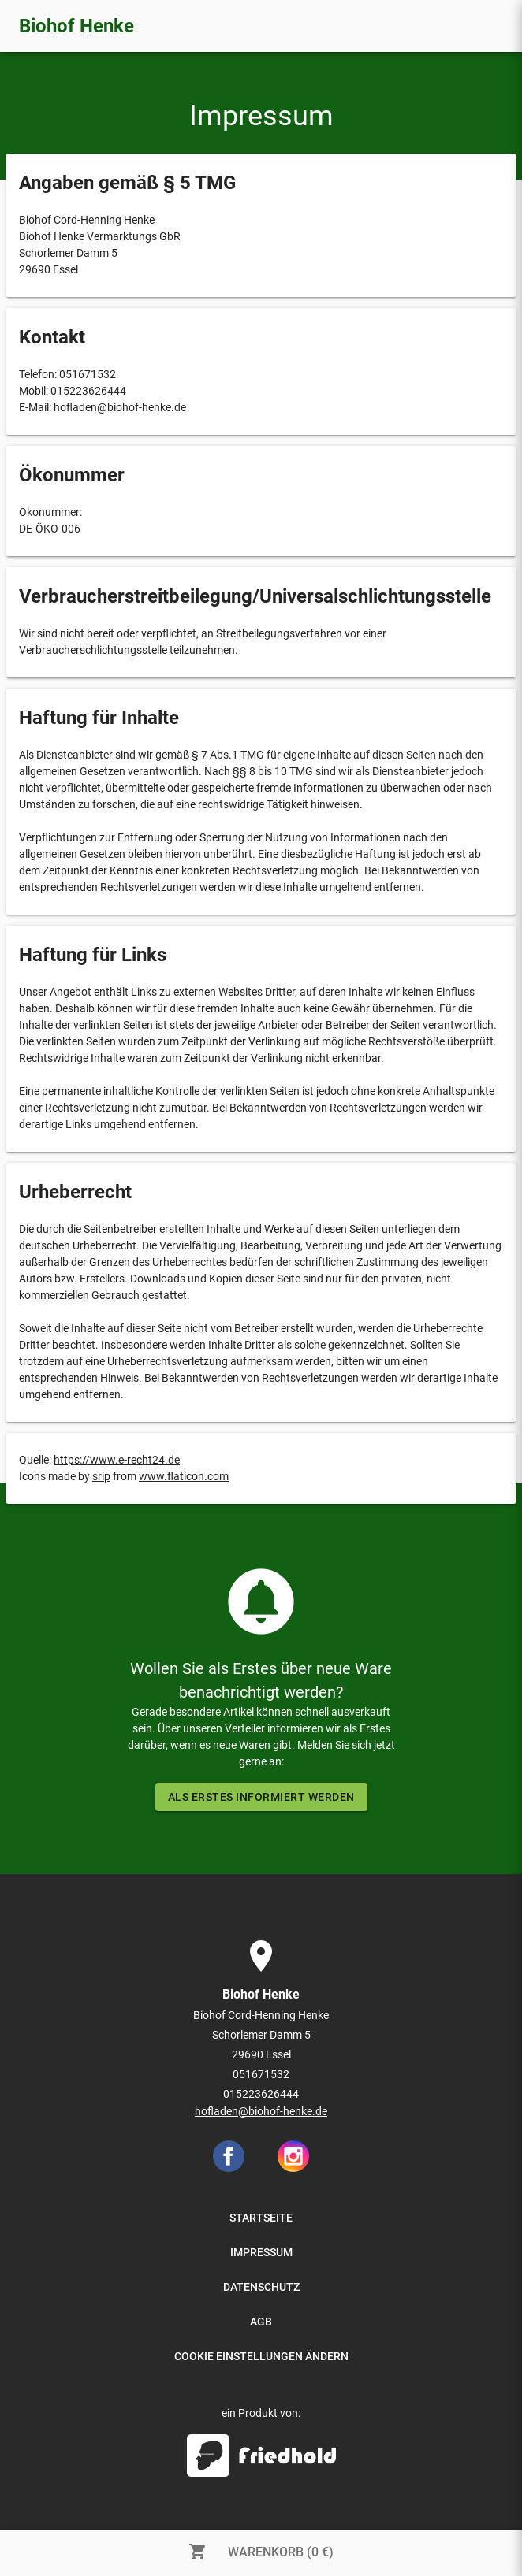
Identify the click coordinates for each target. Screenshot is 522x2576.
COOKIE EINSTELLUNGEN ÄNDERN (261, 2356)
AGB (261, 2321)
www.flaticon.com (184, 1476)
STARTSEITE (261, 2217)
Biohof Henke (76, 26)
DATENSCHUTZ (261, 2287)
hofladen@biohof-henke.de (261, 2111)
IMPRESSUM (261, 2252)
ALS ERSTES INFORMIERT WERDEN (261, 1797)
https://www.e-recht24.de (117, 1459)
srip (101, 1476)
